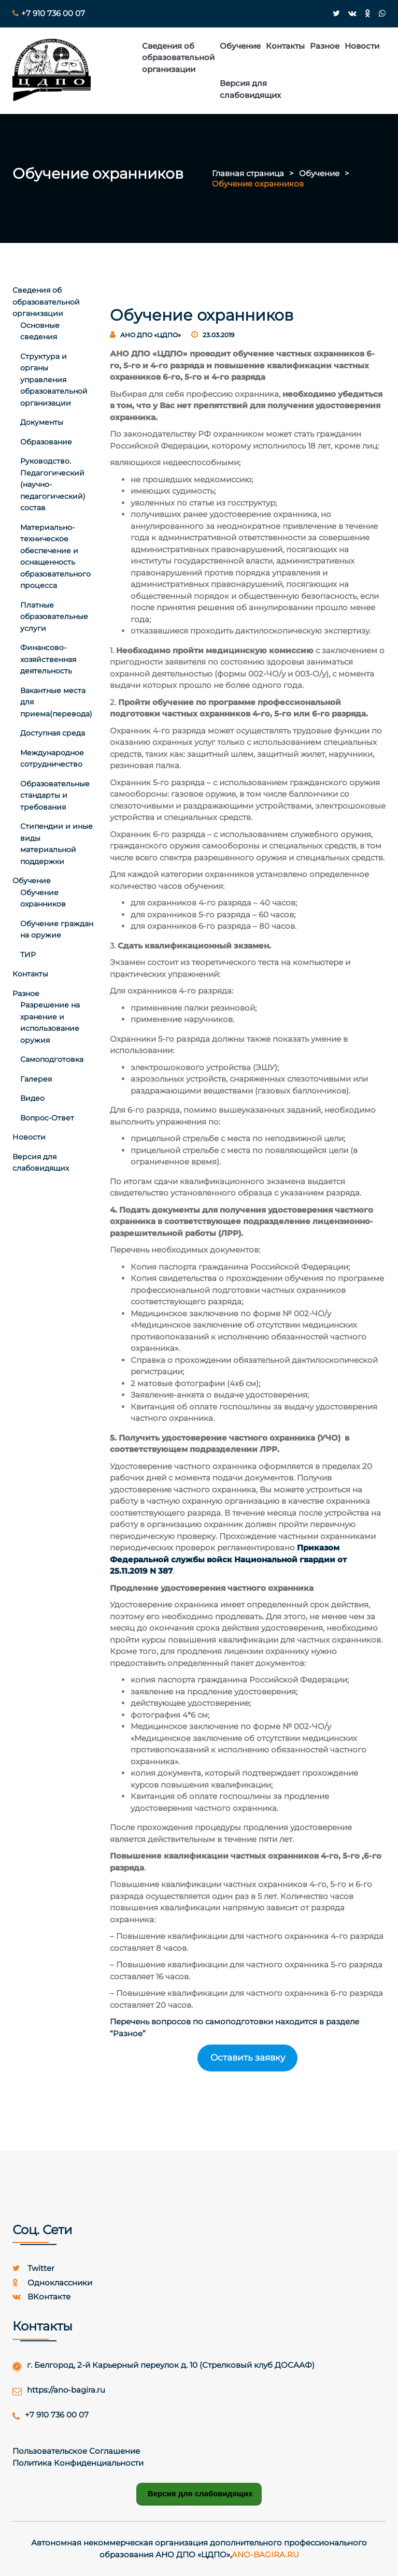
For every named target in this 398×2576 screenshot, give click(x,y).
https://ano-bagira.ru (66, 2390)
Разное (324, 46)
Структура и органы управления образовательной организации (54, 380)
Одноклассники (52, 2282)
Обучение (240, 46)
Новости (362, 46)
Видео (32, 1098)
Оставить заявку (247, 2057)
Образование (46, 442)
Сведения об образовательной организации (178, 57)
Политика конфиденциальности (78, 2463)
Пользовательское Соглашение (76, 2451)
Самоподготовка (51, 1059)
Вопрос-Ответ (47, 1117)
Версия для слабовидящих (250, 89)
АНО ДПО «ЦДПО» (150, 335)
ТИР (28, 954)
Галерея (36, 1079)
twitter (33, 2268)
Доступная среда (52, 733)
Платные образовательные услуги (54, 616)
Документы (41, 422)
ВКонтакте (41, 2296)
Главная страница (248, 173)
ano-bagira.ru (265, 2554)
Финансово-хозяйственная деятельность (48, 659)
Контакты (285, 46)
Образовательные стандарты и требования (55, 795)
